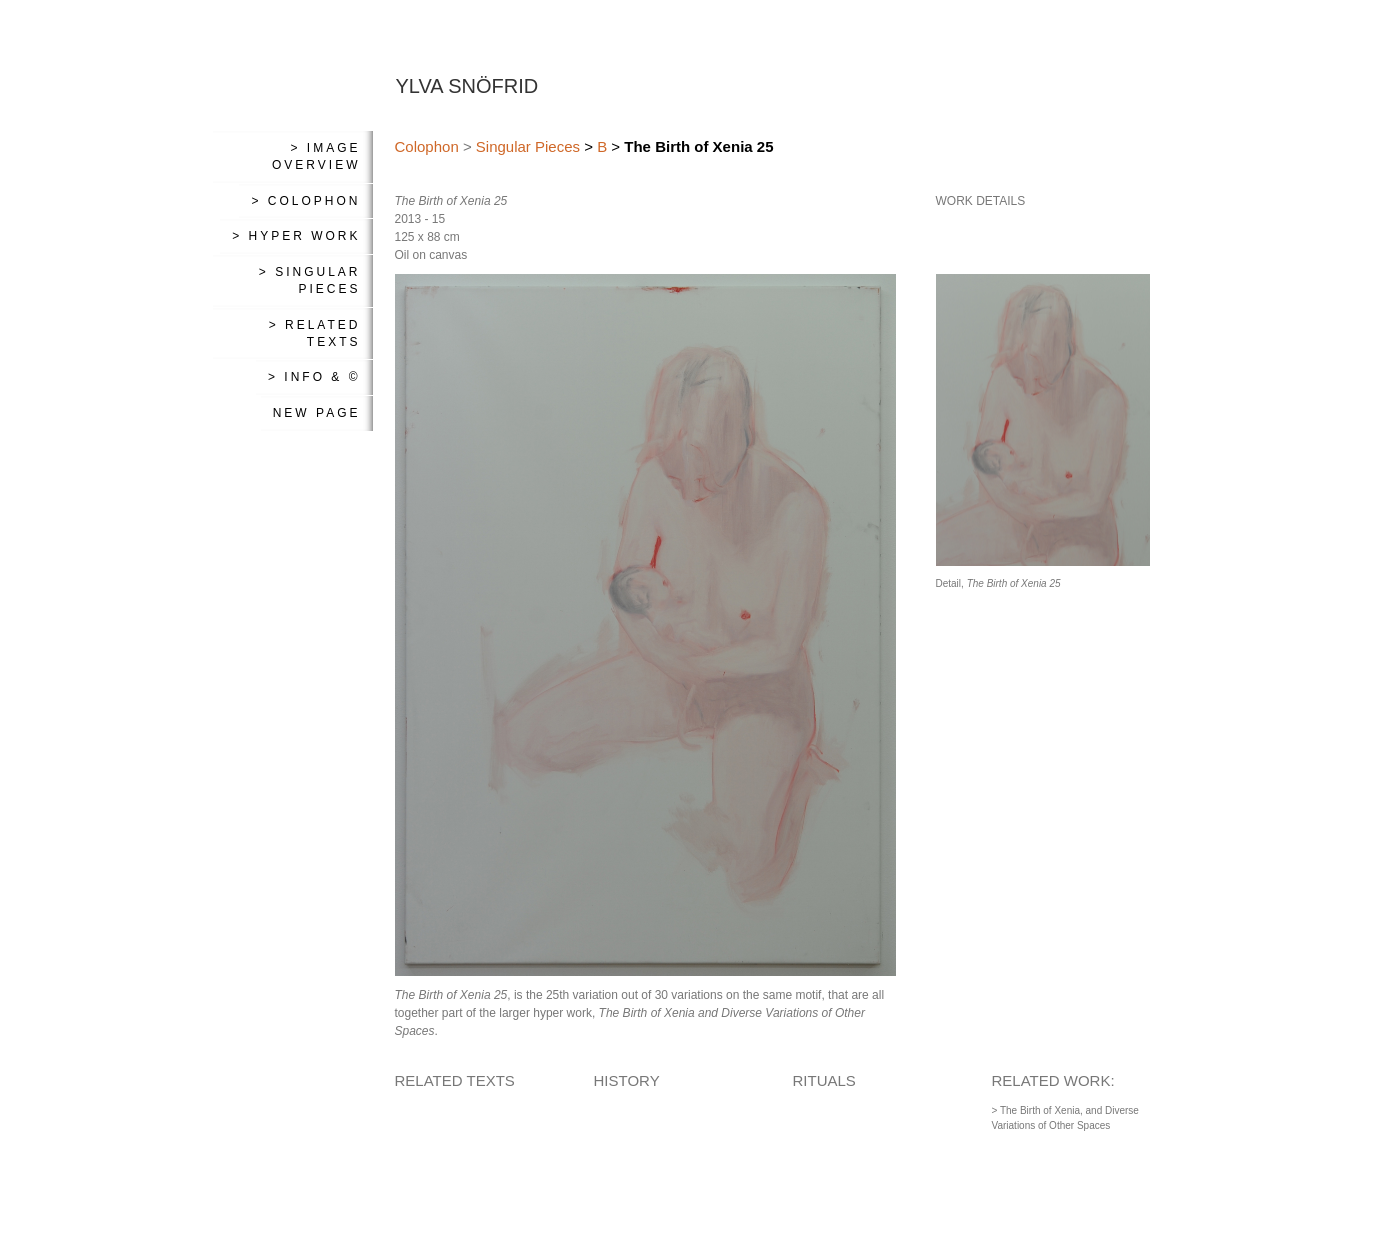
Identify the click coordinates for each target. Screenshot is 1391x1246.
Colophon (427, 146)
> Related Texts (315, 333)
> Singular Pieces (310, 280)
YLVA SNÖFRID (467, 86)
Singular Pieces (528, 146)
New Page (317, 413)
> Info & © (314, 377)
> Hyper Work (296, 236)
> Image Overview (316, 156)
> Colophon (305, 201)
